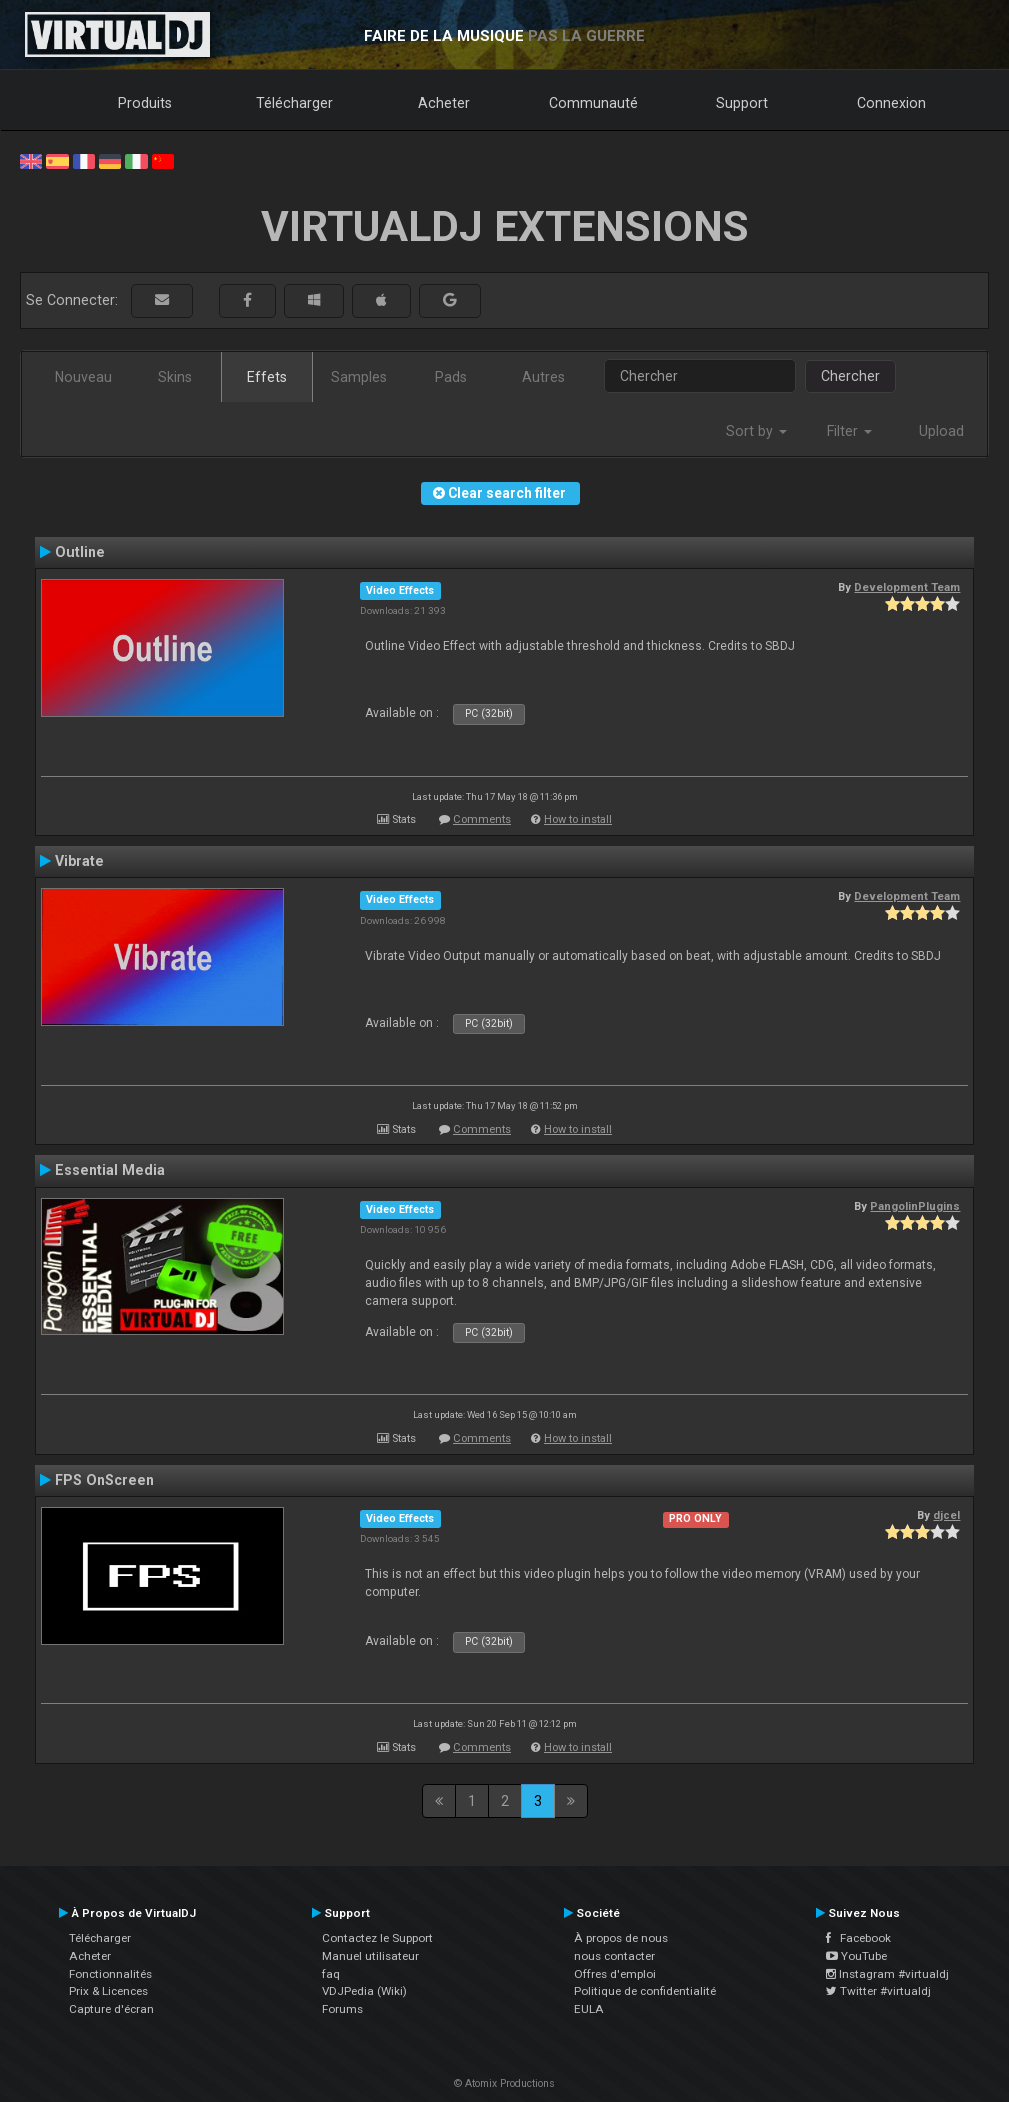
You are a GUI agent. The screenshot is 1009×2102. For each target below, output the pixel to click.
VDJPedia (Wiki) (364, 1991)
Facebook (858, 1938)
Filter (849, 431)
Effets (267, 377)
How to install (578, 819)
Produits (145, 103)
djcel (946, 1515)
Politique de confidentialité (645, 1991)
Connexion (891, 103)
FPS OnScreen (104, 1480)
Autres (543, 377)
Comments (482, 819)
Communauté (593, 103)
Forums (342, 2009)
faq (331, 1974)
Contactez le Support (377, 1938)
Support (742, 103)
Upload (941, 431)
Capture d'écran (111, 2009)
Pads (451, 377)
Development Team (907, 587)
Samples (359, 377)
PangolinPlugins (915, 1206)
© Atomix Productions (504, 2083)
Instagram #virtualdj (887, 1974)
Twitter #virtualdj (878, 1991)
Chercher (850, 376)
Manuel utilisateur (370, 1956)
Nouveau (83, 377)
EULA (589, 2009)
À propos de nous (621, 1938)
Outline (80, 552)
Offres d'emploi (615, 1974)
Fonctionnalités (110, 1974)
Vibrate (79, 861)
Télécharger (294, 103)
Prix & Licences (108, 1991)
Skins (175, 377)
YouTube (856, 1956)
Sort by (756, 431)
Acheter (444, 103)
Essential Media (110, 1170)
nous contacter (614, 1956)
